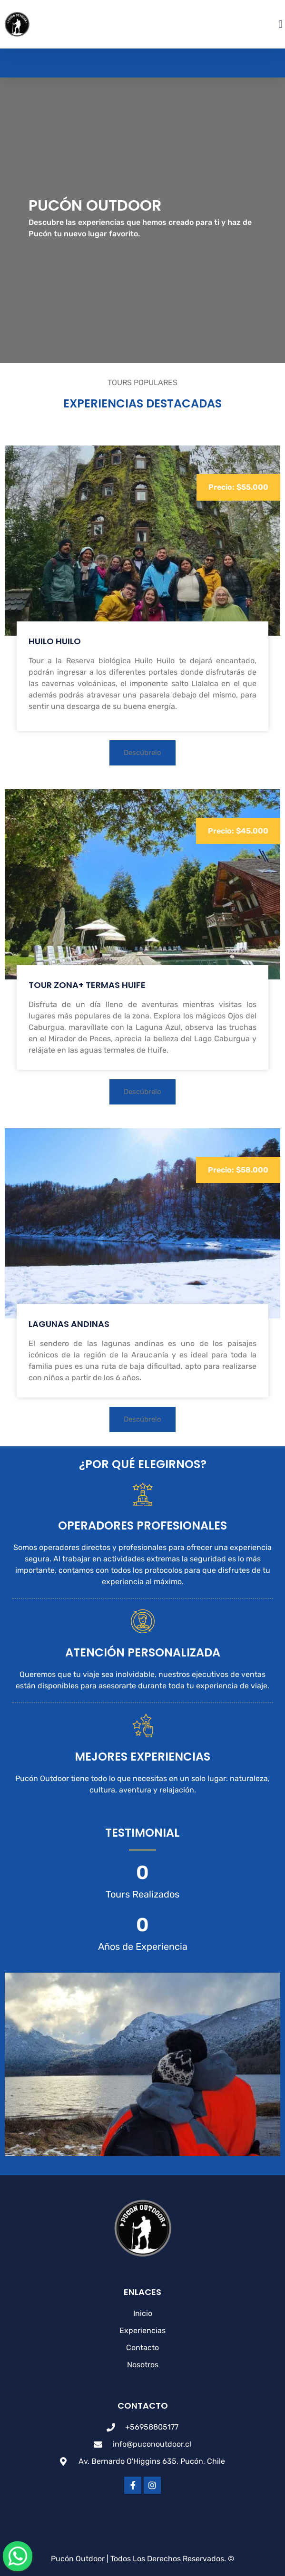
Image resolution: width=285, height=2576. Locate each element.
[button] (280, 24)
